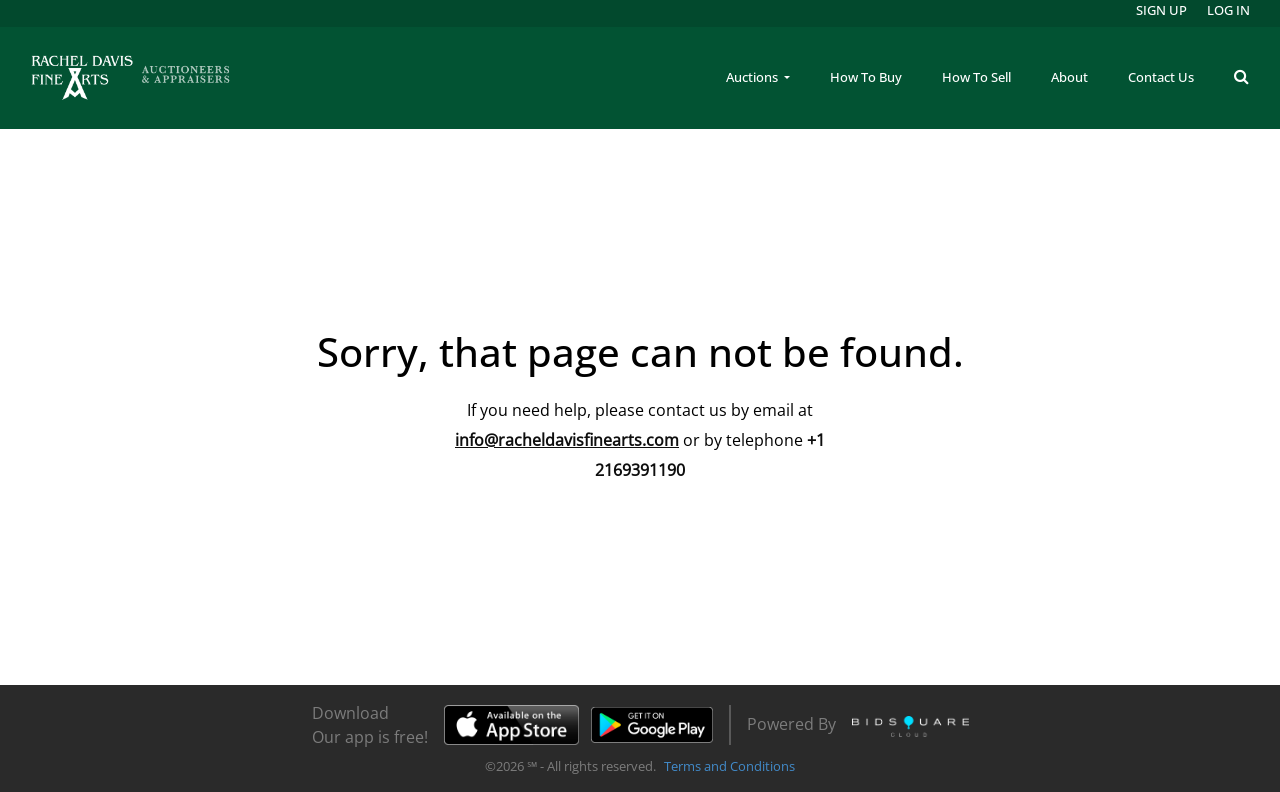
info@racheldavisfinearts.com (567, 440)
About (1069, 77)
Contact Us (1161, 77)
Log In (1228, 10)
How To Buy (866, 77)
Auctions (753, 77)
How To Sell (976, 77)
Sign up (1161, 10)
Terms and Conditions (729, 766)
